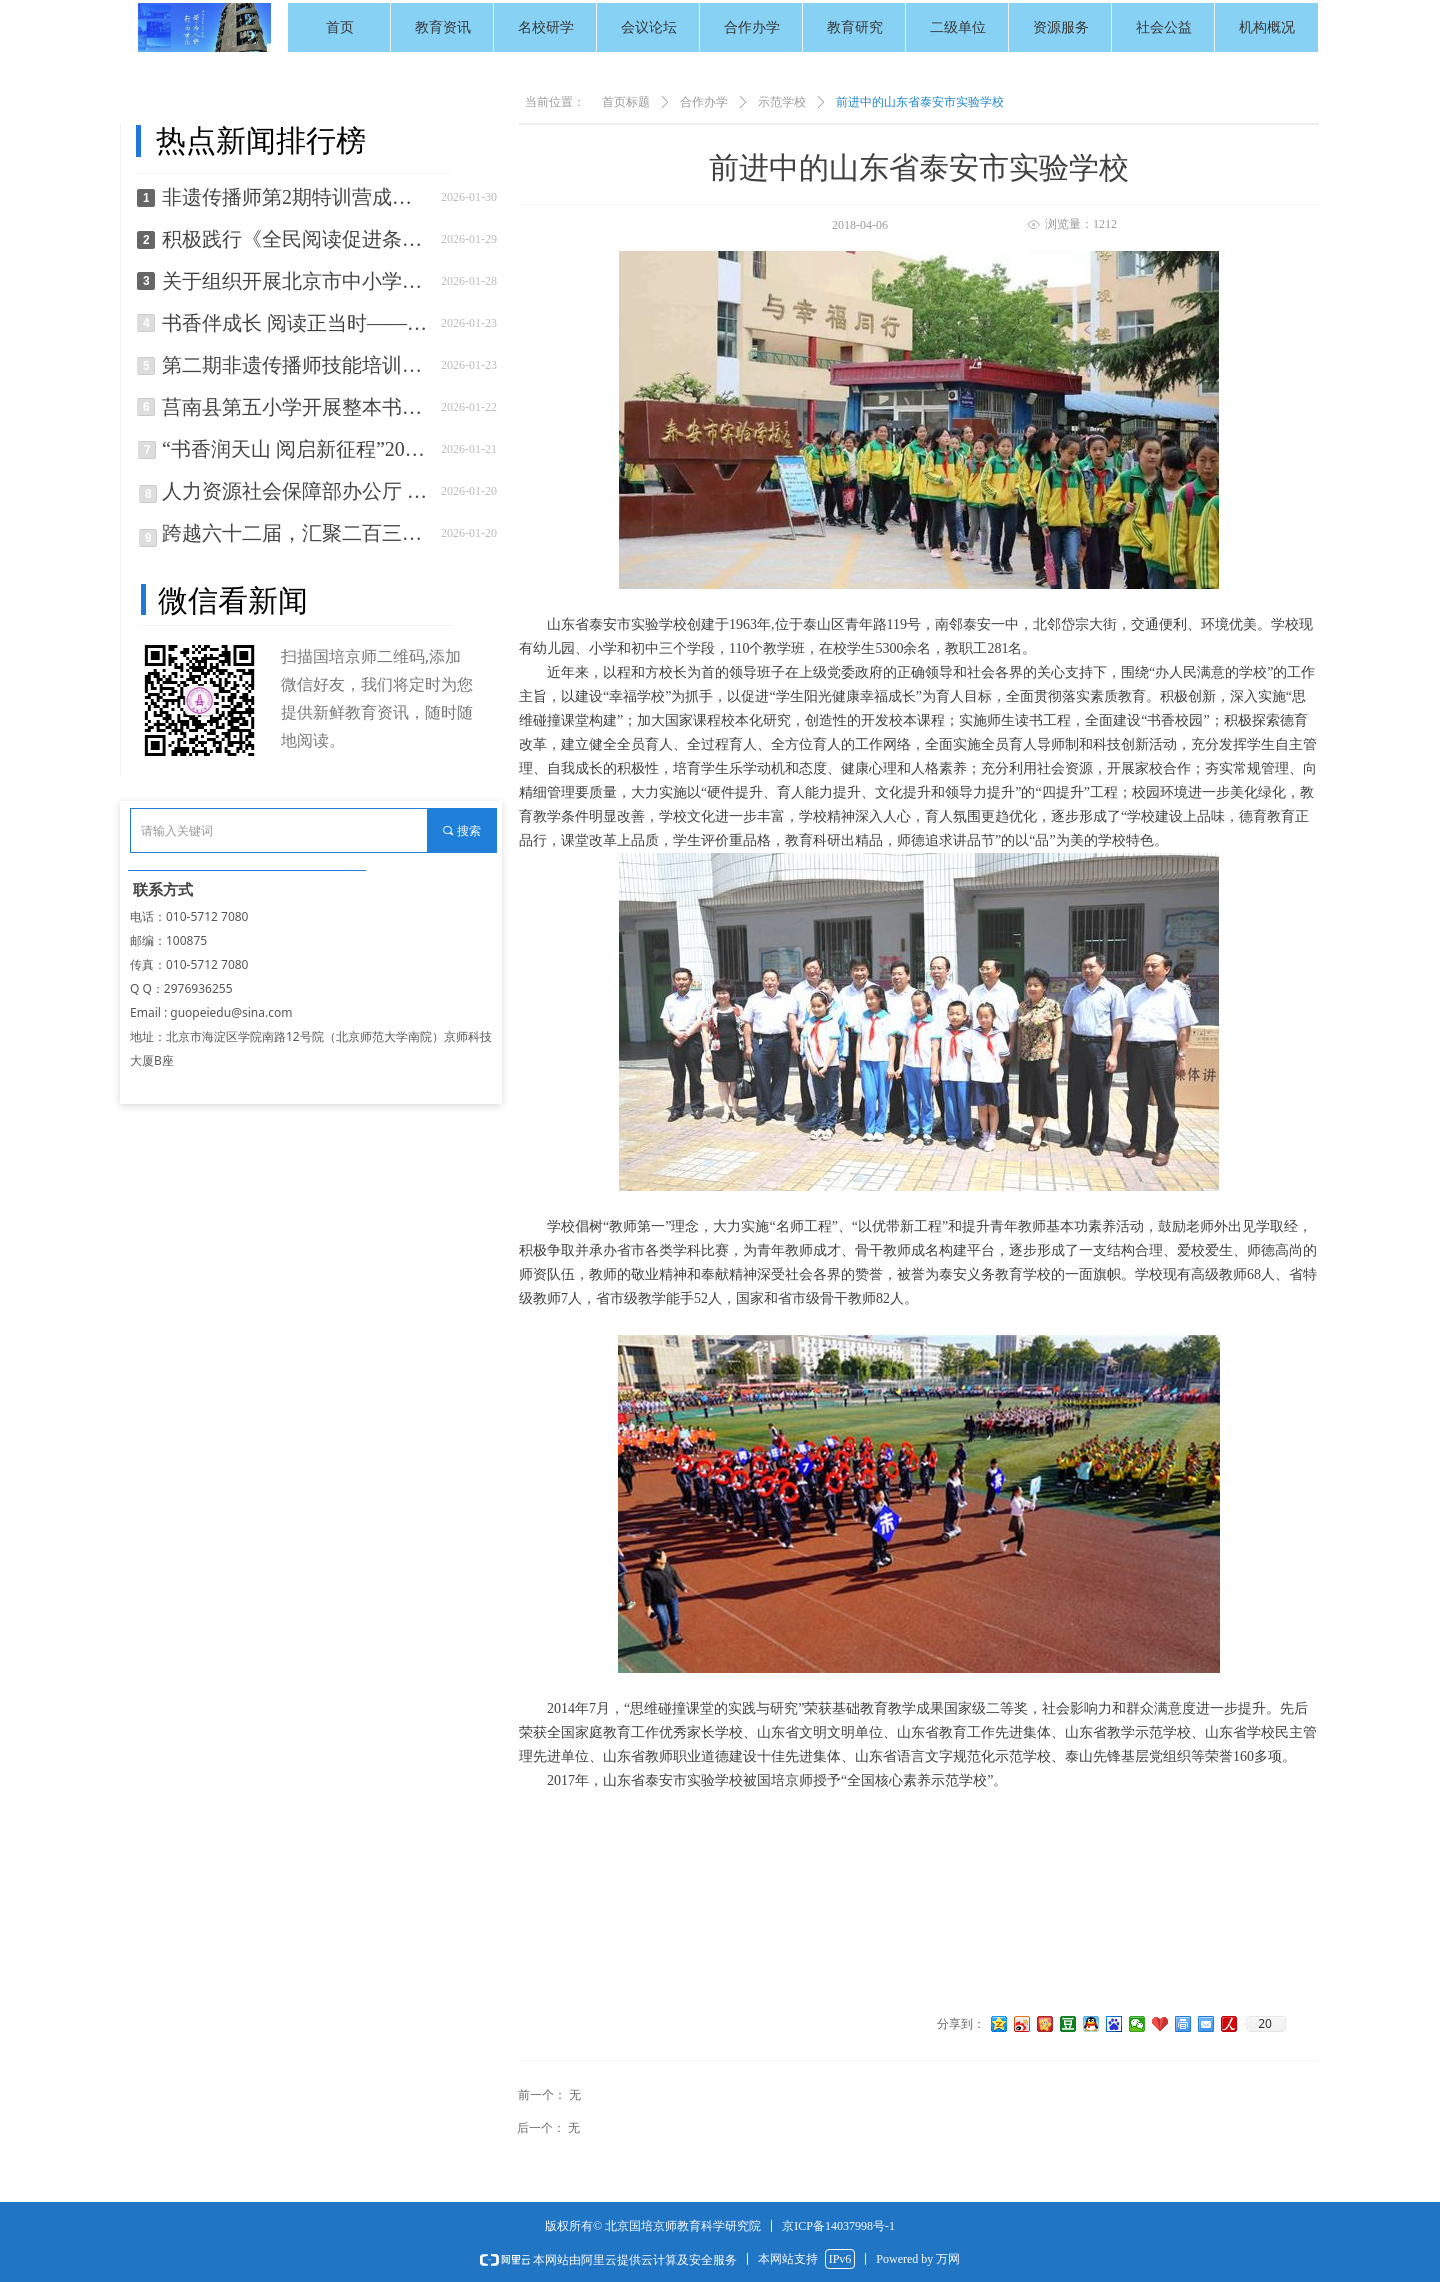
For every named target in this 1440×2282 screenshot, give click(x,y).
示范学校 (782, 102)
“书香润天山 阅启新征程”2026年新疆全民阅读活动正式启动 (296, 449)
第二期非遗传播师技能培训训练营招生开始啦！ (296, 365)
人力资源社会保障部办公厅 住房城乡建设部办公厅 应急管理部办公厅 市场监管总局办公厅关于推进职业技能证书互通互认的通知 (296, 491)
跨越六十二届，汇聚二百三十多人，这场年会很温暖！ (296, 533)
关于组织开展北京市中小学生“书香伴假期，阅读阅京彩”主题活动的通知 (296, 281)
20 (1265, 2024)
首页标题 (626, 102)
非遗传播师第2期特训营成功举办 (296, 197)
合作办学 (704, 102)
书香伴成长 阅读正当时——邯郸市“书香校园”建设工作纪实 (296, 323)
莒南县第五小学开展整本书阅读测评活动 (296, 407)
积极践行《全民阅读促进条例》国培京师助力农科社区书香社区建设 (296, 239)
